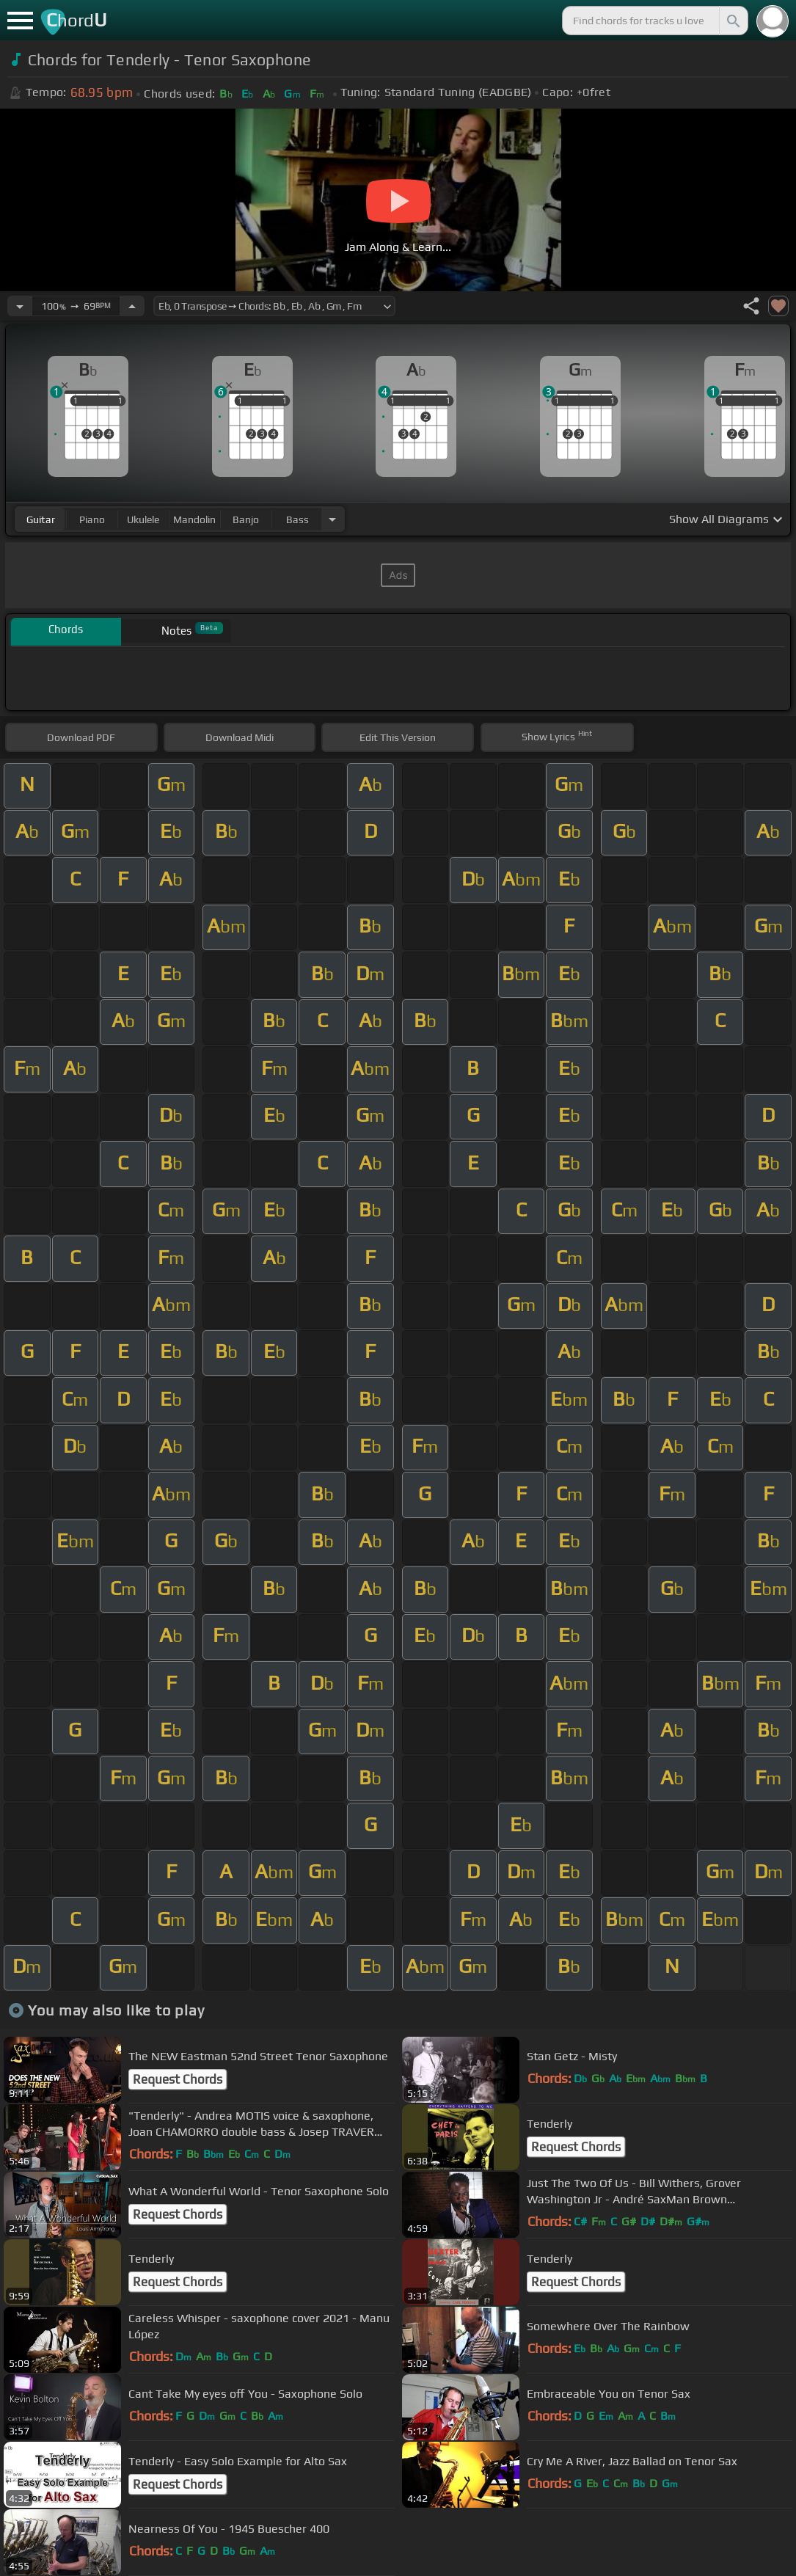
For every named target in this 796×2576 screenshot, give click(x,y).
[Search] (732, 20)
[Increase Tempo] (132, 306)
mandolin (194, 519)
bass (297, 519)
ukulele (143, 519)
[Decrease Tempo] (19, 306)
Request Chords (177, 2079)
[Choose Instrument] (332, 519)
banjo (246, 519)
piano (92, 519)
